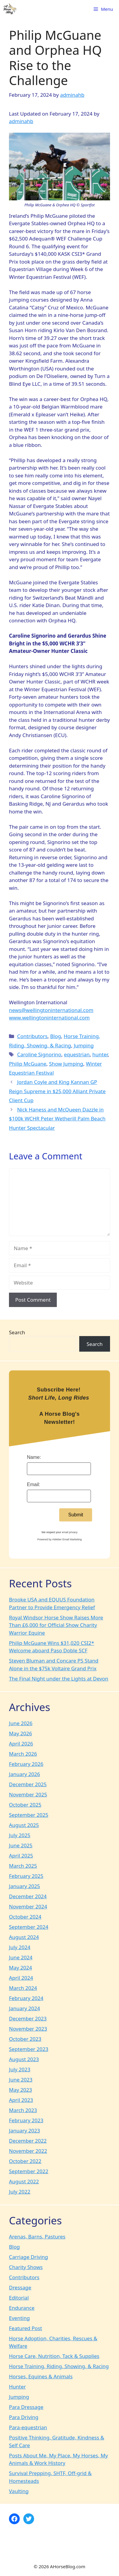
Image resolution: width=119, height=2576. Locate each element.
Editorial (19, 2297)
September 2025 (28, 1814)
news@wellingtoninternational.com (51, 1010)
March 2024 (23, 1987)
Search (17, 1332)
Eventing (19, 2318)
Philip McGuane (27, 1063)
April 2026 (21, 1743)
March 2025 (23, 1865)
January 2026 (24, 1774)
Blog (55, 1036)
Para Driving (23, 2417)
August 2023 (24, 2059)
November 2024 (28, 1906)
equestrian (77, 1054)
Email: (33, 1484)
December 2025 (28, 1784)
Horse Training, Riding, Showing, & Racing (59, 2366)
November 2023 (28, 2028)
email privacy (70, 1532)
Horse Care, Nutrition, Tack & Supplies (54, 2356)
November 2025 (28, 1794)
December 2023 (28, 2018)
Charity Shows (26, 2267)
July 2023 (19, 2069)
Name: (34, 1457)
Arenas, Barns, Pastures (37, 2236)
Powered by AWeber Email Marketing (59, 1539)
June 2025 (21, 1845)
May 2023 (20, 2089)
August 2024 (24, 1937)
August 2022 (24, 2181)
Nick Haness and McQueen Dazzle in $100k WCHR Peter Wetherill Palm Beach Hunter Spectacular (57, 1118)
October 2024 (25, 1916)
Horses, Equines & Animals (41, 2376)
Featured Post (25, 2328)
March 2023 (23, 2110)
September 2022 (28, 2171)
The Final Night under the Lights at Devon (58, 1678)
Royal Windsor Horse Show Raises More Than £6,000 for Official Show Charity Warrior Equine (56, 1625)
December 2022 (28, 2140)
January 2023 (24, 2130)
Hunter (17, 2386)
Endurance (21, 2307)
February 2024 (26, 1998)
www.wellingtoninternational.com (49, 1017)
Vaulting (19, 2491)
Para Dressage (26, 2406)
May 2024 (20, 1967)
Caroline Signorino (39, 1054)
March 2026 (23, 1753)
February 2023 (26, 2120)
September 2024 (28, 1926)
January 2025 (24, 1886)
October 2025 (25, 1804)
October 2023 (25, 2038)
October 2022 (25, 2161)
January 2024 (24, 2008)
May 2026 (20, 1733)
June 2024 (21, 1957)
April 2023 (21, 2100)
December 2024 (28, 1896)
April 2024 (21, 1977)
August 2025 (24, 1825)
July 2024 (19, 1947)
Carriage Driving (28, 2256)
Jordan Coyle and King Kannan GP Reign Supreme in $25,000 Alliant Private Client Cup (57, 1091)
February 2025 (26, 1875)
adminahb (21, 121)
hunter (100, 1054)
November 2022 (28, 2150)
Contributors (32, 1036)
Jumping (84, 1045)
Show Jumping (66, 1063)
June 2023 (21, 2079)
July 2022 (19, 2191)
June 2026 (21, 1723)
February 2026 (26, 1763)
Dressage (20, 2287)
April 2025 (21, 1855)
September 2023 (28, 2049)
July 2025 (19, 1835)
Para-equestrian (28, 2427)
